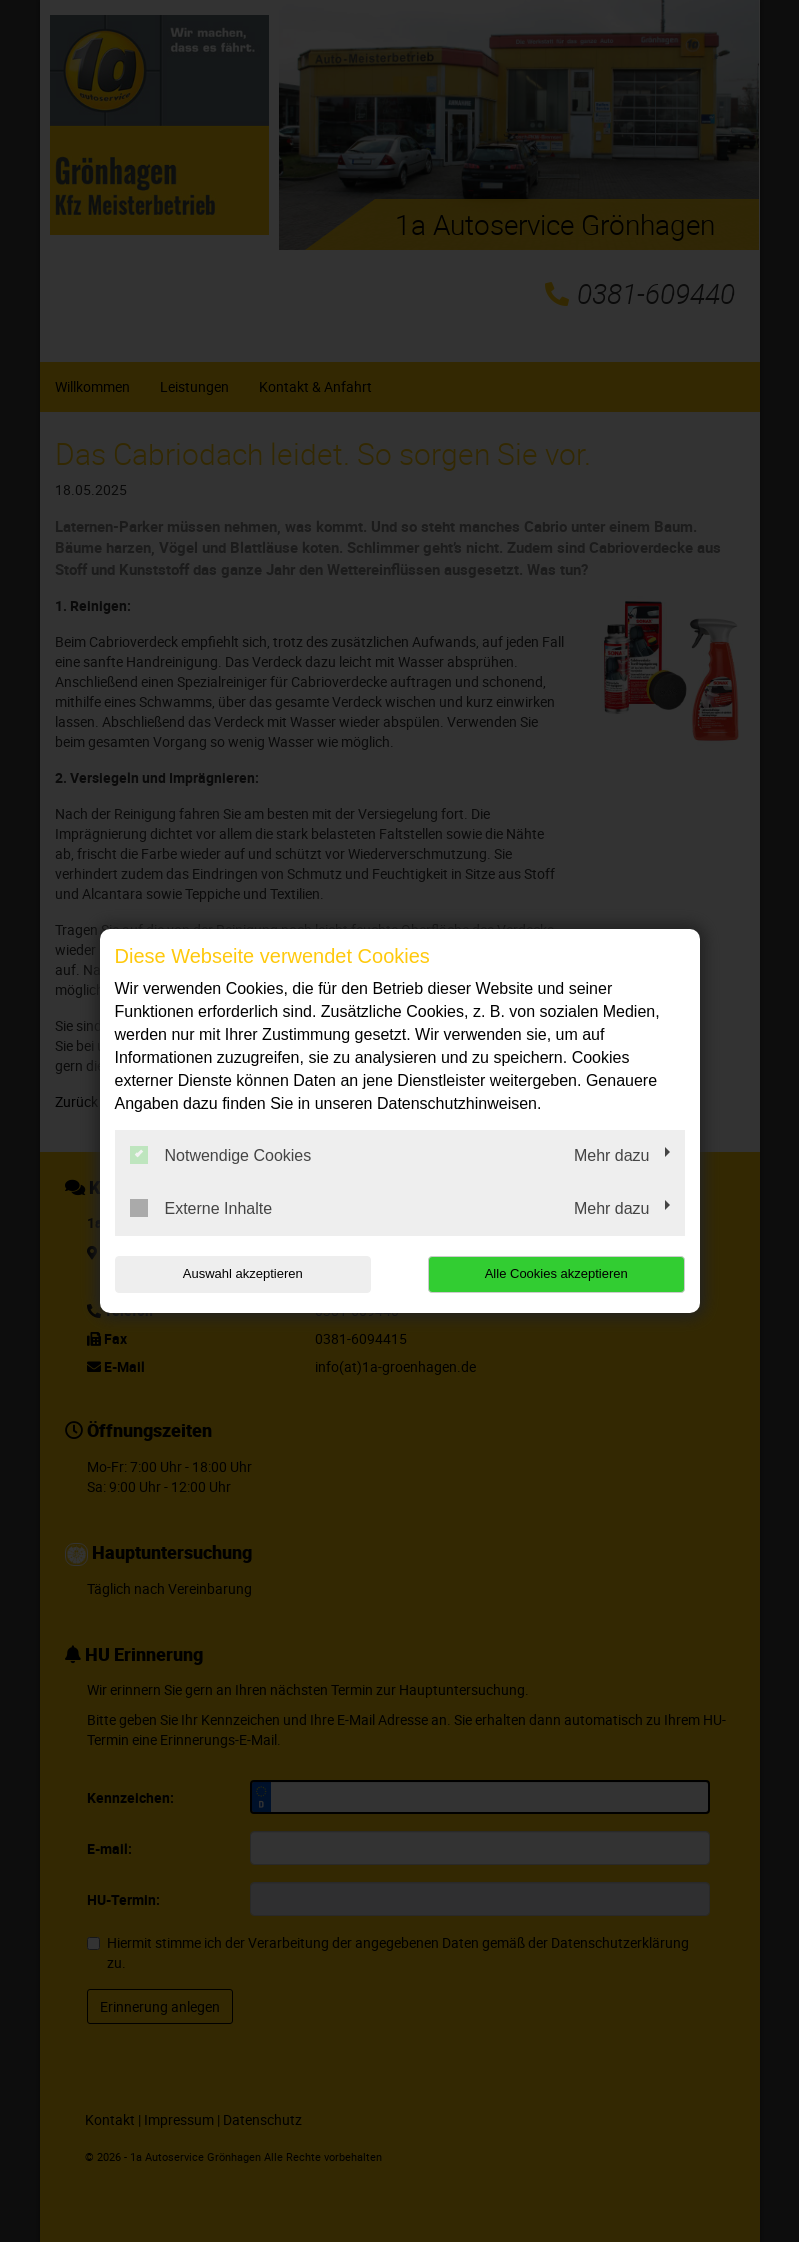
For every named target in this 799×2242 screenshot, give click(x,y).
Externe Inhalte (201, 1208)
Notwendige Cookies (221, 1155)
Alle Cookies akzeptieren (556, 1273)
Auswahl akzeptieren (243, 1273)
